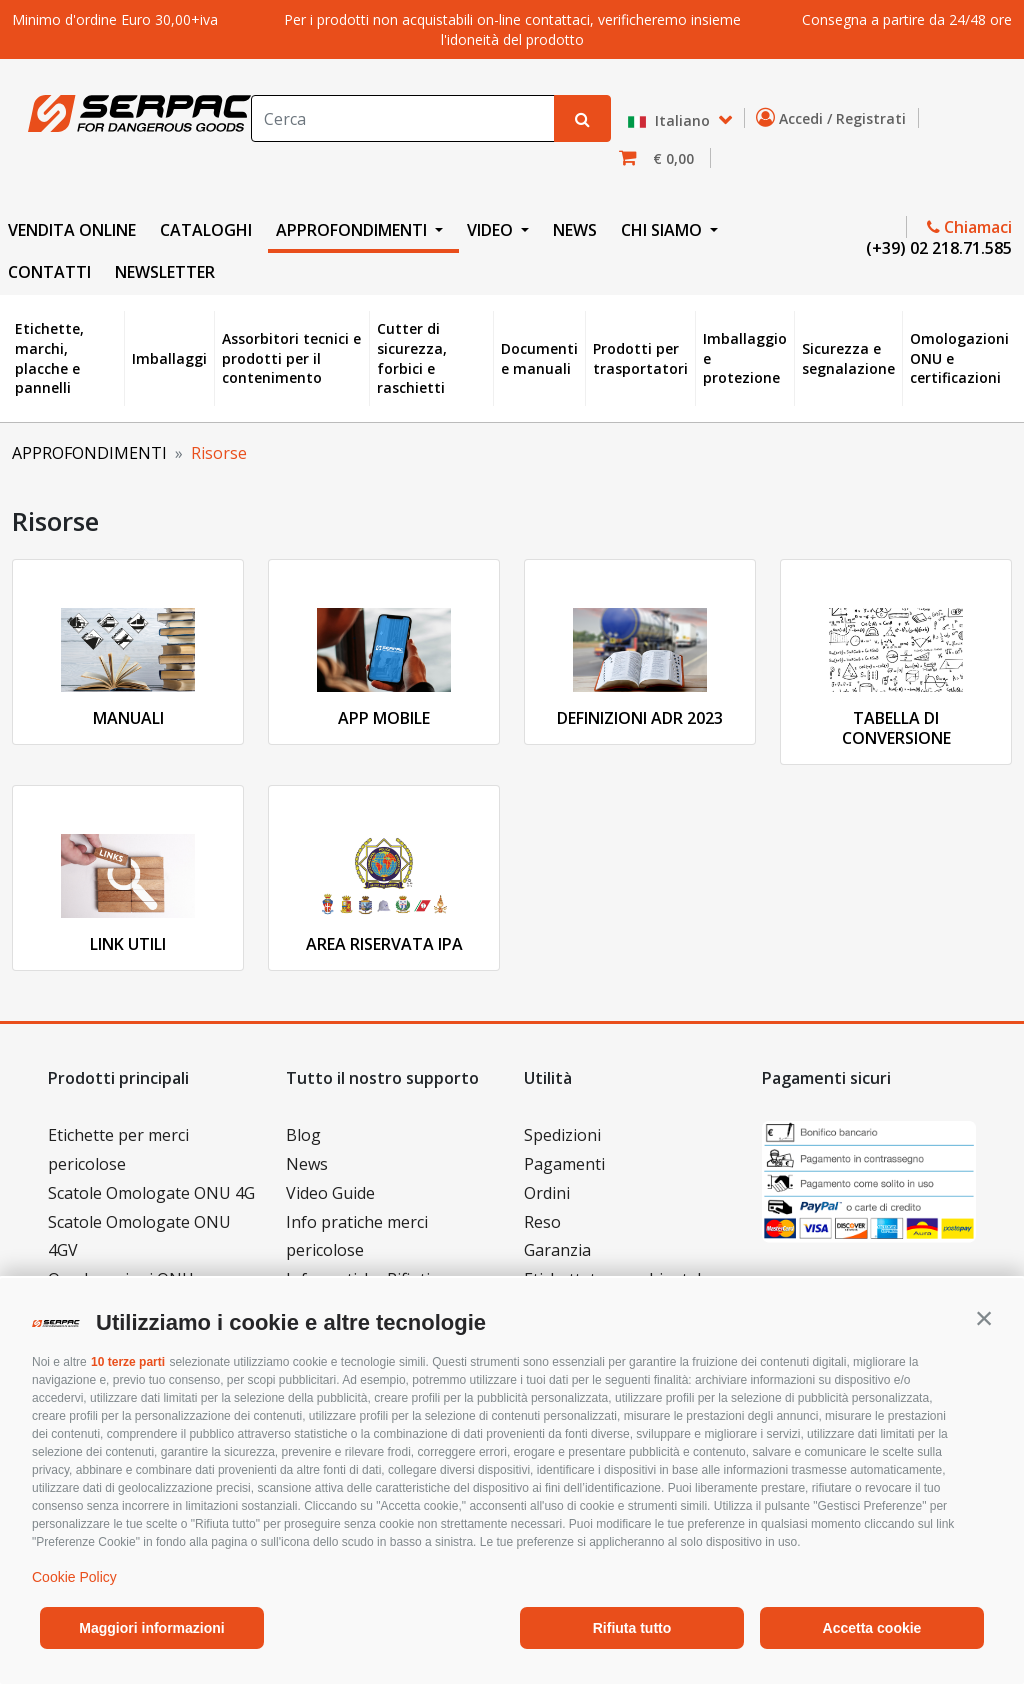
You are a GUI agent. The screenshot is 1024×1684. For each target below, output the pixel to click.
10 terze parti (128, 1362)
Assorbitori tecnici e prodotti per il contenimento (291, 358)
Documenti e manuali (539, 358)
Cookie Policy (74, 1577)
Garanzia (557, 1250)
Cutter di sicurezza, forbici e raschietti (412, 358)
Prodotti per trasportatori (640, 358)
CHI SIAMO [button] (663, 230)
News (307, 1164)
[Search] (403, 118)
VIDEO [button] (492, 230)
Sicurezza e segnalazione (848, 358)
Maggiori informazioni (151, 1628)
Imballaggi (169, 358)
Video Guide (330, 1193)
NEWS (575, 230)
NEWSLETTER (165, 272)
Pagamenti (564, 1164)
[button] (984, 1318)
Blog (303, 1135)
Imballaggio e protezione (745, 358)
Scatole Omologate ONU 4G (151, 1193)
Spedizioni (562, 1135)
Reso (542, 1222)
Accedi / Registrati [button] (835, 118)
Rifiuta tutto (632, 1628)
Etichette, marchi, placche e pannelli (49, 358)
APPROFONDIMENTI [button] (353, 230)
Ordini (547, 1193)
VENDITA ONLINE (72, 230)
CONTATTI (49, 272)
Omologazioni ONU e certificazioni (959, 358)
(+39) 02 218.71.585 (937, 248)
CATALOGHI (206, 230)
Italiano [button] (670, 121)
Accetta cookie (872, 1628)
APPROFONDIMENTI (89, 453)
